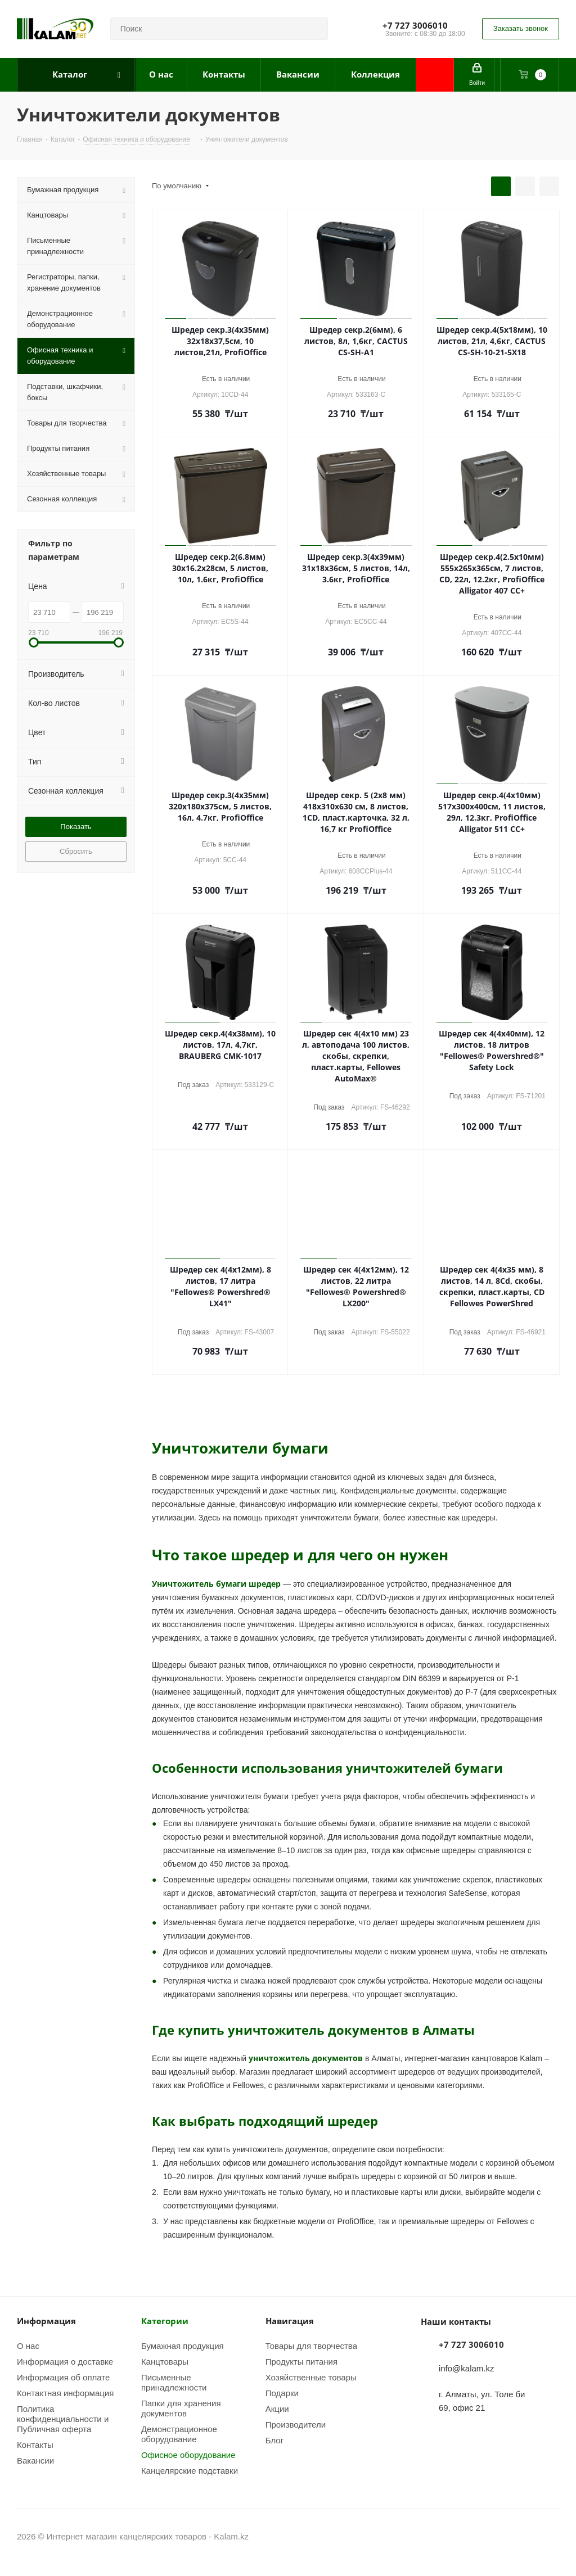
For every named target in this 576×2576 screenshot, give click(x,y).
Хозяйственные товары (311, 2377)
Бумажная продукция (182, 2345)
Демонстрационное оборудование (179, 2433)
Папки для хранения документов (181, 2408)
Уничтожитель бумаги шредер (216, 1583)
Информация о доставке (65, 2361)
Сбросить (76, 851)
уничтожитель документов (306, 2058)
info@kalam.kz (466, 2368)
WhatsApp (550, 2536)
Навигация (290, 2320)
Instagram (522, 2536)
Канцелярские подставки (189, 2470)
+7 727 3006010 (415, 25)
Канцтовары (164, 2361)
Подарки (282, 2392)
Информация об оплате (63, 2377)
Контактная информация (65, 2392)
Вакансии (35, 2460)
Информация (46, 2320)
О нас (28, 2345)
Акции (277, 2408)
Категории (164, 2320)
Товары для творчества (311, 2345)
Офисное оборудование (188, 2454)
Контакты (35, 2444)
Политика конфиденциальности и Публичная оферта (63, 2418)
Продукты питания (302, 2361)
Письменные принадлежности (174, 2382)
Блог (275, 2440)
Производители (296, 2424)
